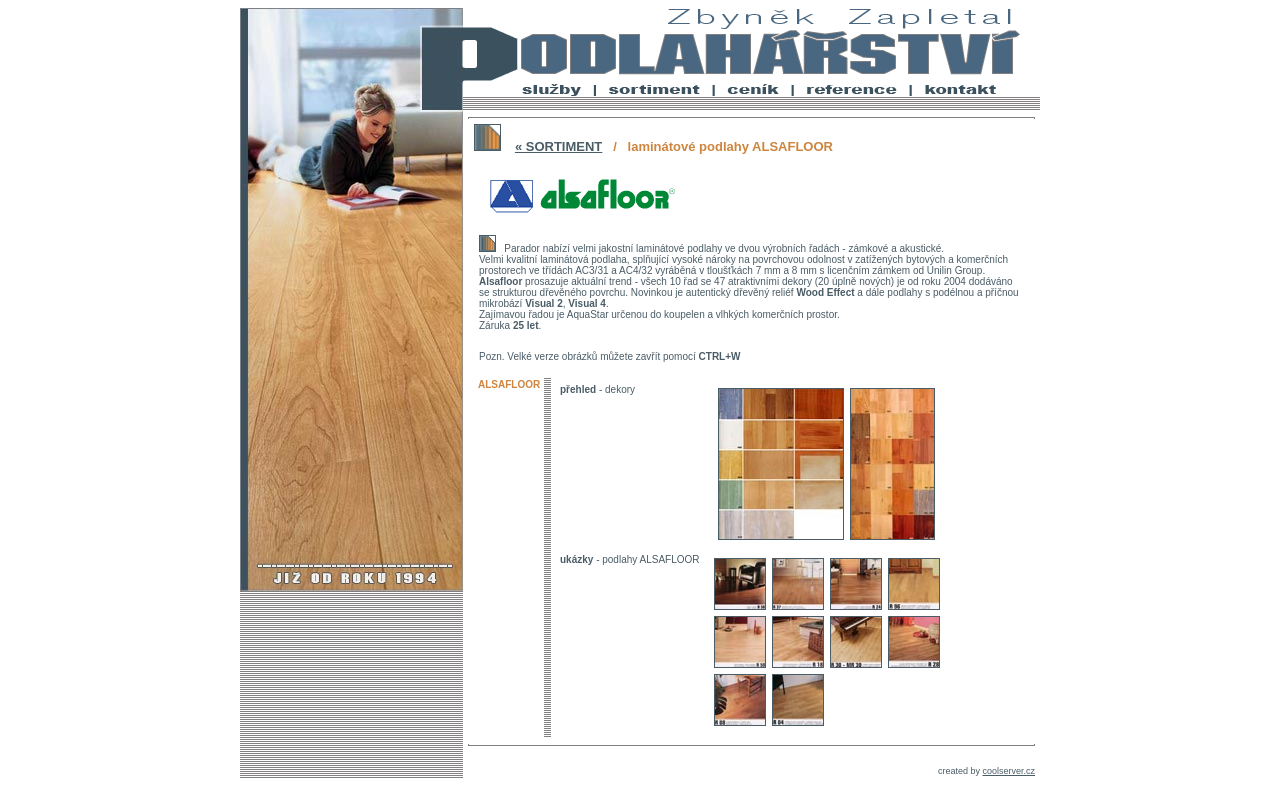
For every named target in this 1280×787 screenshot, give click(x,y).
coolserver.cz (1008, 771)
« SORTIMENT (558, 146)
